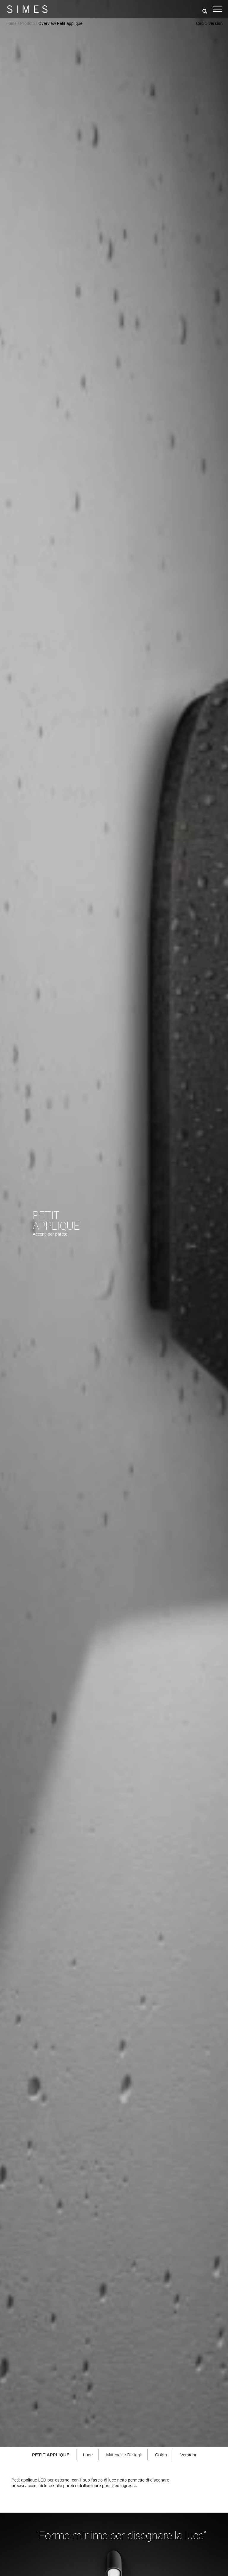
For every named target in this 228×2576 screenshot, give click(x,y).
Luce (88, 2454)
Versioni (188, 2454)
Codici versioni (210, 23)
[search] (204, 11)
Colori (161, 2454)
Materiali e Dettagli (124, 2454)
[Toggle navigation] (218, 9)
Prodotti (27, 23)
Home (11, 23)
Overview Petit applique (60, 23)
